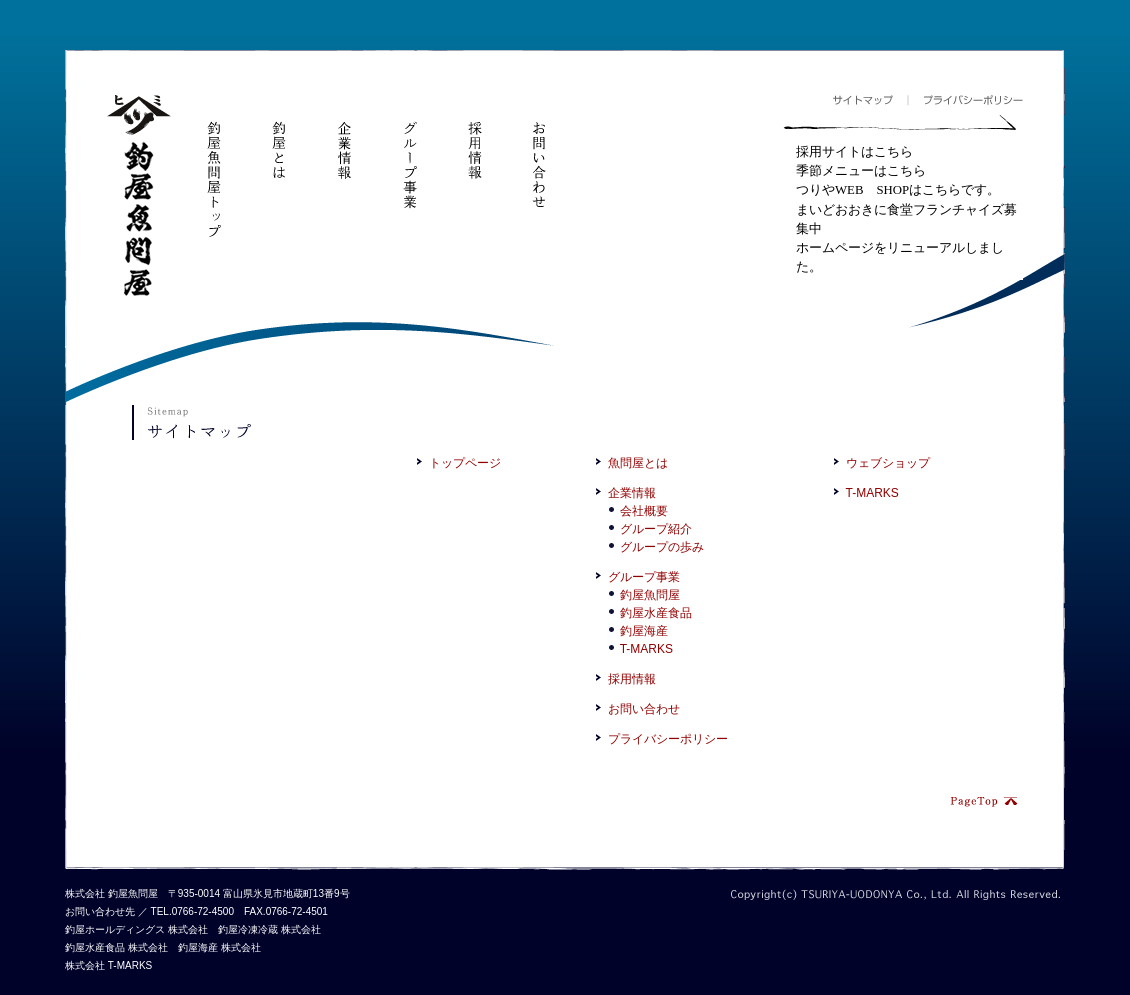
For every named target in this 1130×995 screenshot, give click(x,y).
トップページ (465, 463)
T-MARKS (646, 649)
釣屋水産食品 (656, 613)
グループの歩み (662, 547)
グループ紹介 (656, 529)
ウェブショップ (888, 463)
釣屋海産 (644, 631)
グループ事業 (409, 152)
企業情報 (344, 138)
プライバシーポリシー (965, 100)
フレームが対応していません (903, 211)
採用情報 (474, 138)
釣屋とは (279, 138)
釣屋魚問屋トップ (214, 167)
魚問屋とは (638, 463)
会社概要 (644, 511)
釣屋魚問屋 (139, 196)
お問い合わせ (539, 152)
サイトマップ (870, 100)
